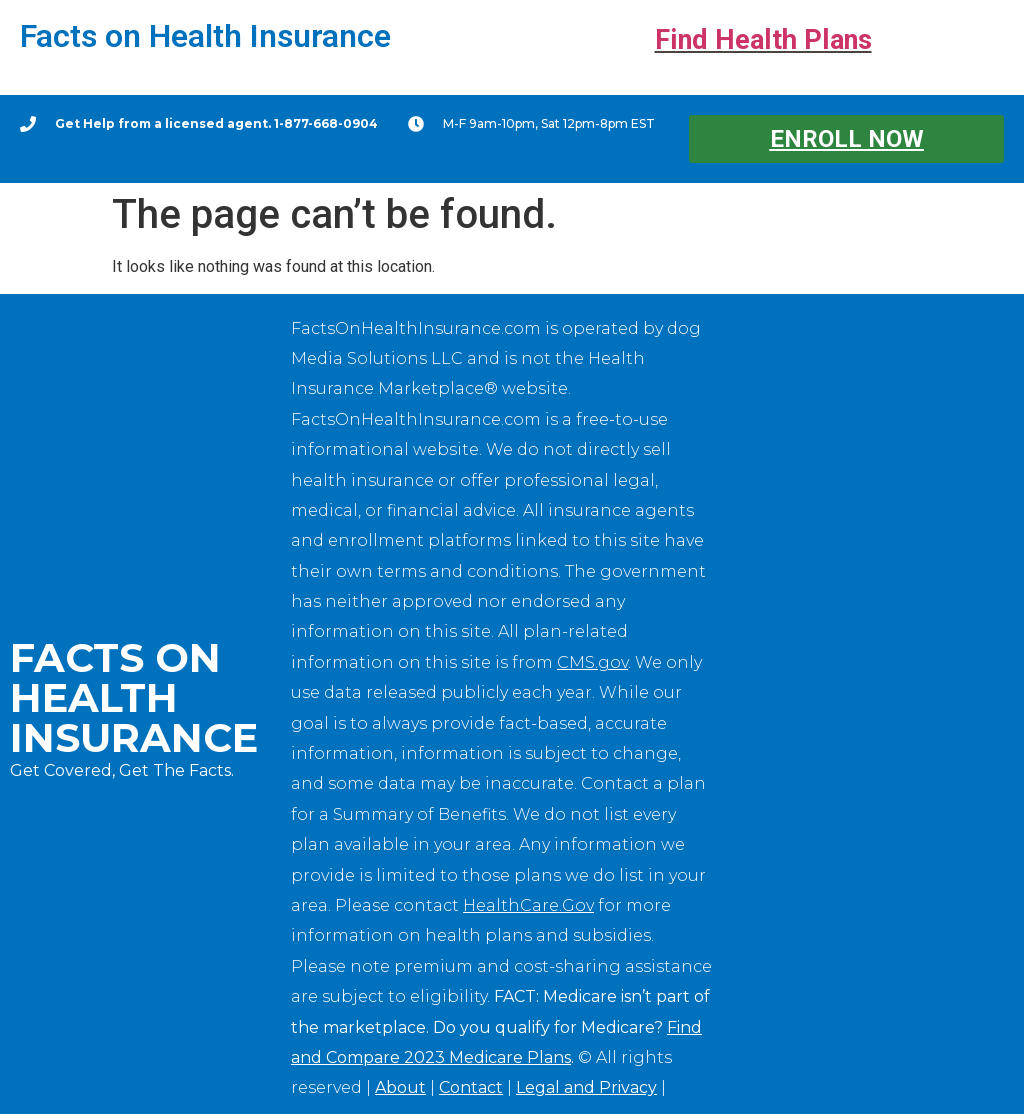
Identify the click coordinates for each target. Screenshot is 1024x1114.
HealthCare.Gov (528, 905)
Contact (471, 1087)
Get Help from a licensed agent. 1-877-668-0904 (216, 123)
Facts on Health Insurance (205, 36)
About (400, 1087)
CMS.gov (592, 662)
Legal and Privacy (586, 1087)
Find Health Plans (763, 40)
